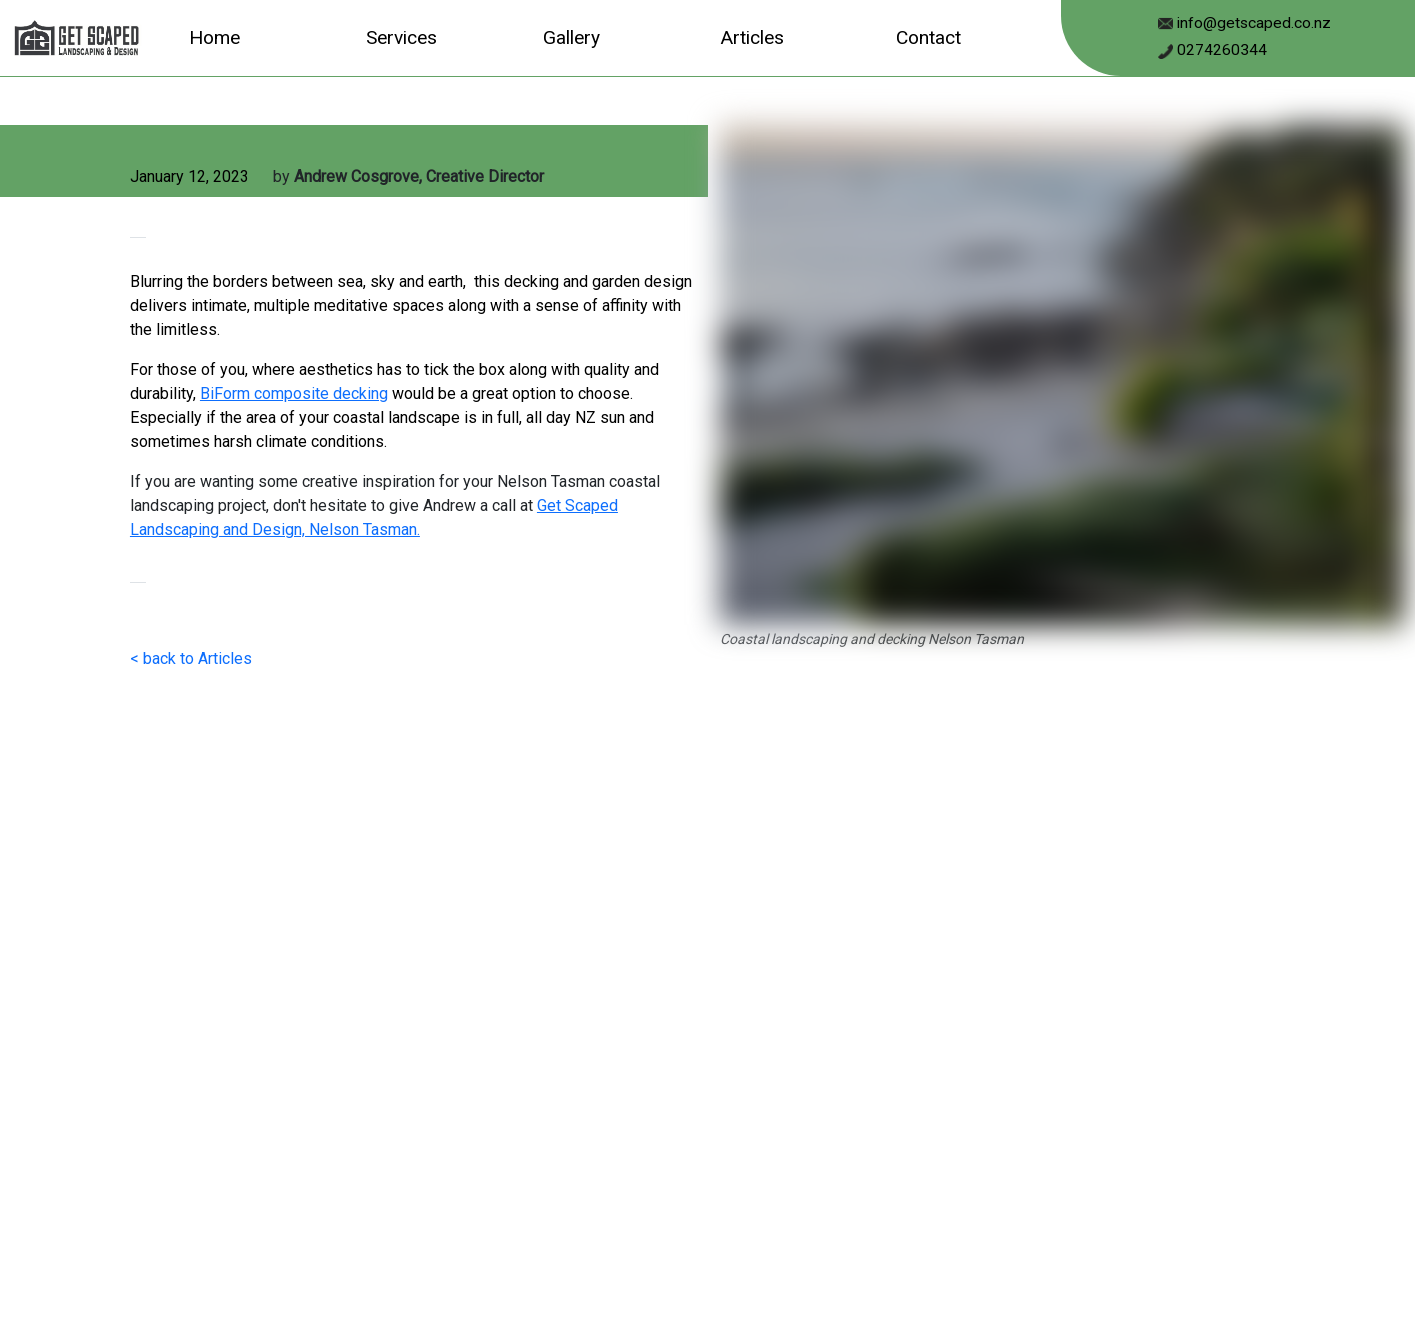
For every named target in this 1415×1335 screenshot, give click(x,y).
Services (401, 37)
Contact (928, 37)
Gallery (571, 37)
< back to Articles (191, 658)
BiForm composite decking (294, 393)
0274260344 (1220, 50)
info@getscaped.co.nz (1252, 23)
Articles (752, 37)
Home (214, 37)
